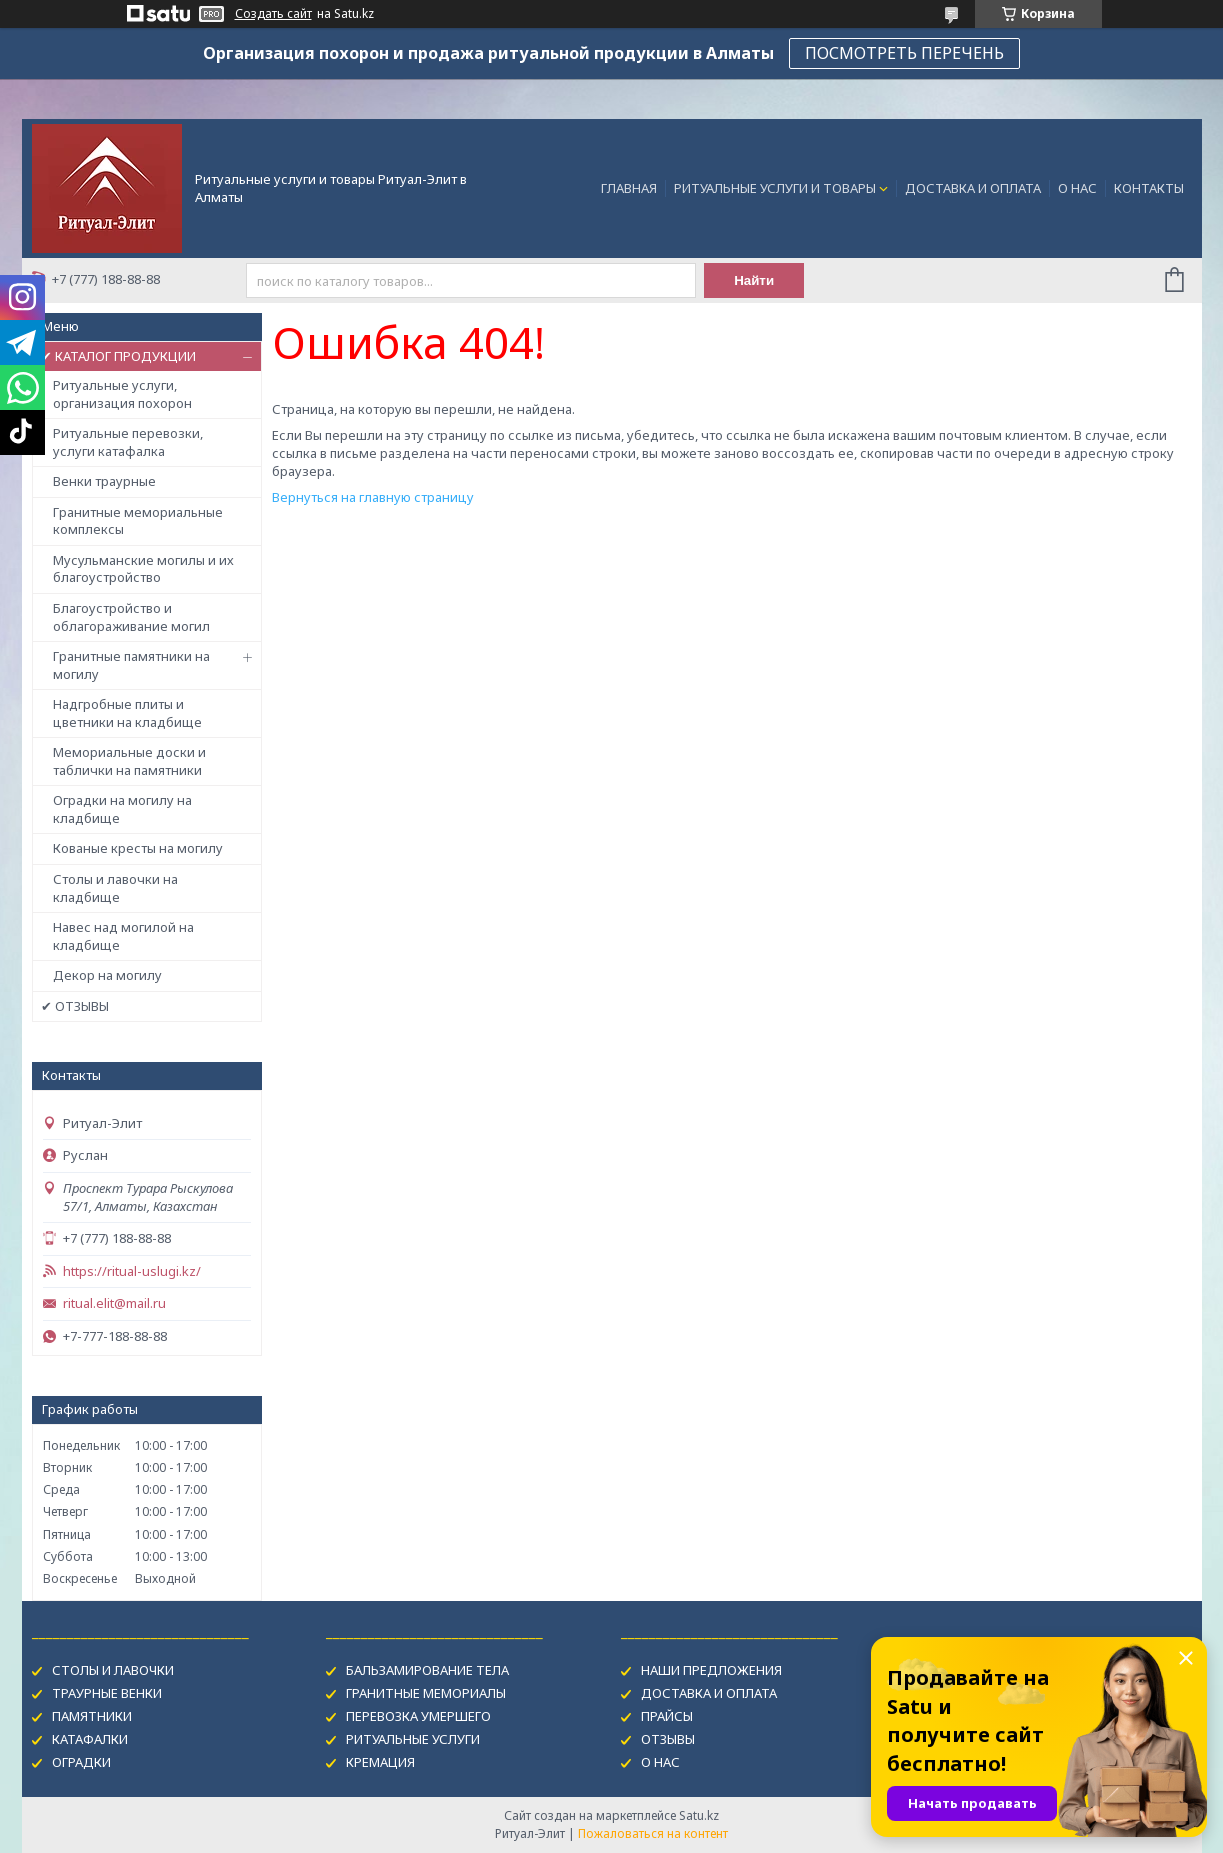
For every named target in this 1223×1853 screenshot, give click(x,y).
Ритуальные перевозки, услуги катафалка (128, 442)
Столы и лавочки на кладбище (115, 888)
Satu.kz (699, 1815)
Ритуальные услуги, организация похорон (122, 394)
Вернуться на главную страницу (373, 497)
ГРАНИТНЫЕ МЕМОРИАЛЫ (426, 1693)
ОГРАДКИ (81, 1762)
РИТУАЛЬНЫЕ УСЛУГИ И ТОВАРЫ (775, 188)
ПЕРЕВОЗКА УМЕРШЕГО (418, 1716)
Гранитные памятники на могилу (131, 665)
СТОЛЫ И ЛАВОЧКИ (113, 1670)
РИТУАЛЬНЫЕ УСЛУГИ (413, 1739)
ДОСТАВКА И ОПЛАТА (973, 188)
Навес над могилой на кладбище (123, 936)
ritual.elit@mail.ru (114, 1303)
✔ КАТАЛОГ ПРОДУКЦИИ (118, 356)
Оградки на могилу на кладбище (122, 809)
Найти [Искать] (754, 280)
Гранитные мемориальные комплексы (138, 521)
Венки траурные (104, 481)
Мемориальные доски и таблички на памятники (129, 761)
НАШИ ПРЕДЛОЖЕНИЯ (711, 1670)
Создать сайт (273, 14)
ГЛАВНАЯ (629, 188)
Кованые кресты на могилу (138, 848)
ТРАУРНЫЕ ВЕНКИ (107, 1693)
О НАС (1077, 188)
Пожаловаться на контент (653, 1833)
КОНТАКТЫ (1149, 188)
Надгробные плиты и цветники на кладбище (127, 713)
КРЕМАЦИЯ (380, 1762)
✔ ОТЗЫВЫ (75, 1006)
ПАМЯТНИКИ (92, 1716)
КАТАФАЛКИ (90, 1739)
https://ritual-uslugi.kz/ (132, 1271)
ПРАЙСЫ (667, 1716)
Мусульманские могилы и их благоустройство (143, 569)
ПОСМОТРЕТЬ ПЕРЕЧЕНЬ (904, 53)
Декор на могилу (107, 975)
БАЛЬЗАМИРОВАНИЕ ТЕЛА (427, 1670)
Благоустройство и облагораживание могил (131, 617)
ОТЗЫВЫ (668, 1739)
